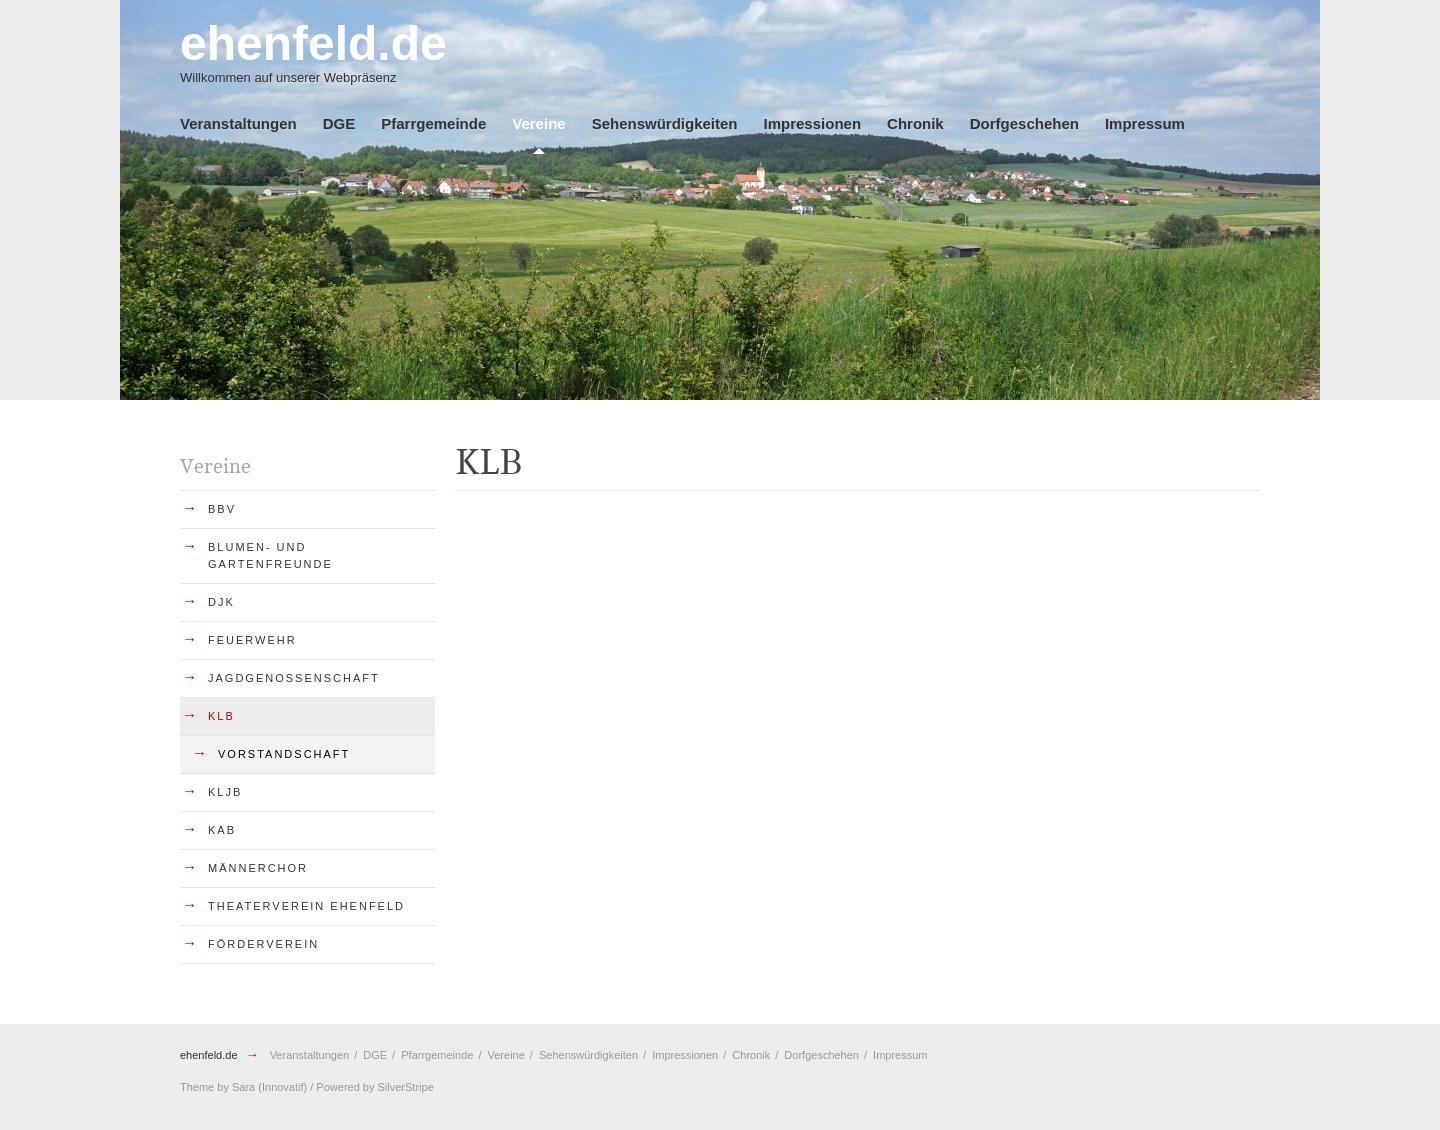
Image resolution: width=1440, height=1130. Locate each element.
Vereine (538, 123)
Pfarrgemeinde (433, 123)
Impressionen (813, 123)
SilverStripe (406, 1087)
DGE (339, 123)
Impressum (1145, 123)
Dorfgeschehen (1024, 123)
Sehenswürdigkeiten (665, 123)
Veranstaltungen (238, 123)
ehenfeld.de (209, 1055)
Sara (243, 1087)
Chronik (915, 123)
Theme (197, 1087)
